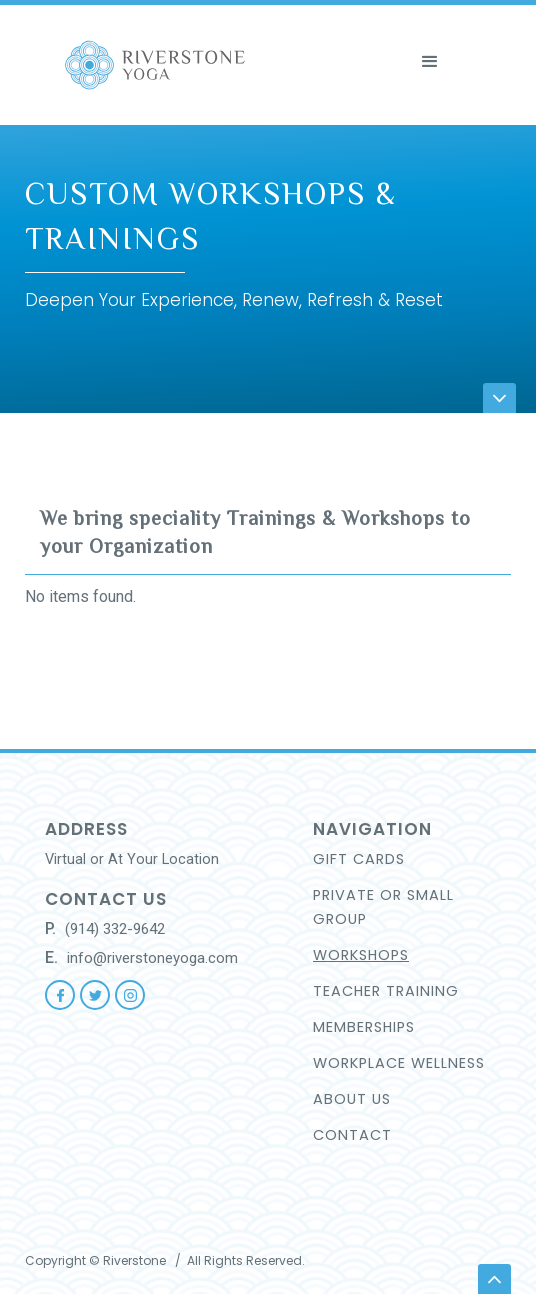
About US (352, 1099)
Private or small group (383, 907)
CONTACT (352, 1135)
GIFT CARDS (359, 859)
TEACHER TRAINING (386, 991)
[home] (212, 65)
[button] (468, 36)
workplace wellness (399, 1063)
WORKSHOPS (361, 955)
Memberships (364, 1027)
